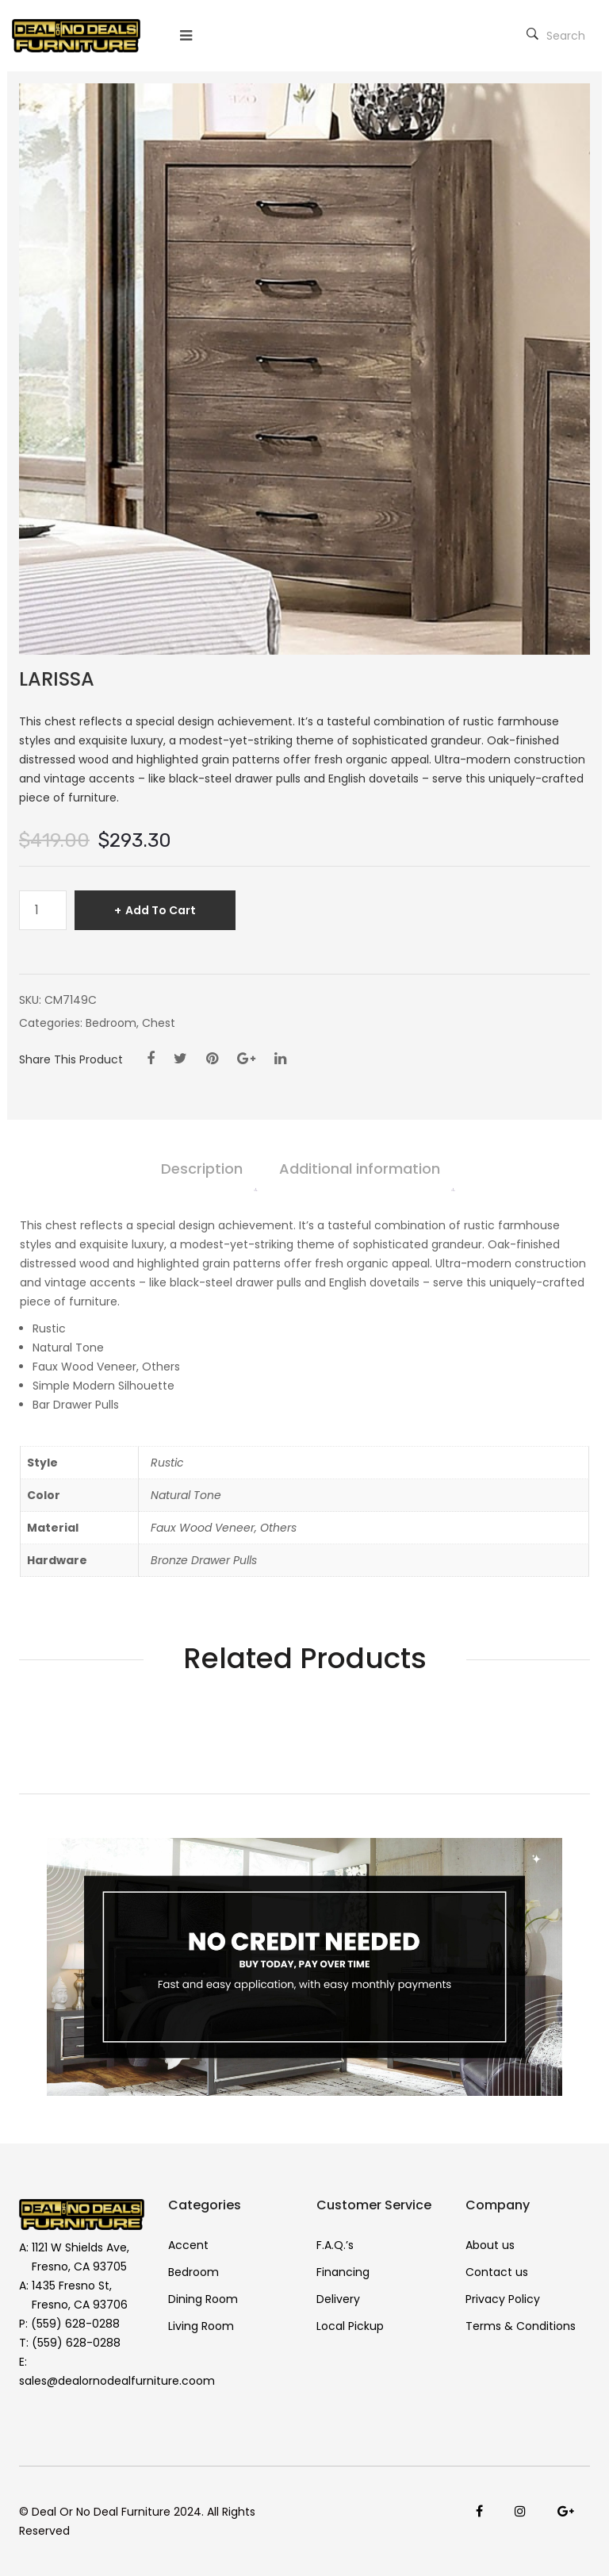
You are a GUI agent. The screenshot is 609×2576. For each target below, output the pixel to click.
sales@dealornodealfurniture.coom (117, 2381)
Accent (188, 2245)
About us (490, 2245)
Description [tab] (202, 1168)
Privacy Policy (502, 2299)
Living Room (201, 2326)
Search (556, 36)
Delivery (338, 2299)
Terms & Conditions (520, 2326)
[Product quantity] (43, 910)
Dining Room (203, 2299)
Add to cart (160, 910)
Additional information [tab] (359, 1168)
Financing (343, 2272)
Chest (158, 1023)
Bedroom (111, 1023)
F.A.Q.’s (335, 2245)
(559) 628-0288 (75, 2324)
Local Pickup (350, 2326)
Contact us (496, 2272)
